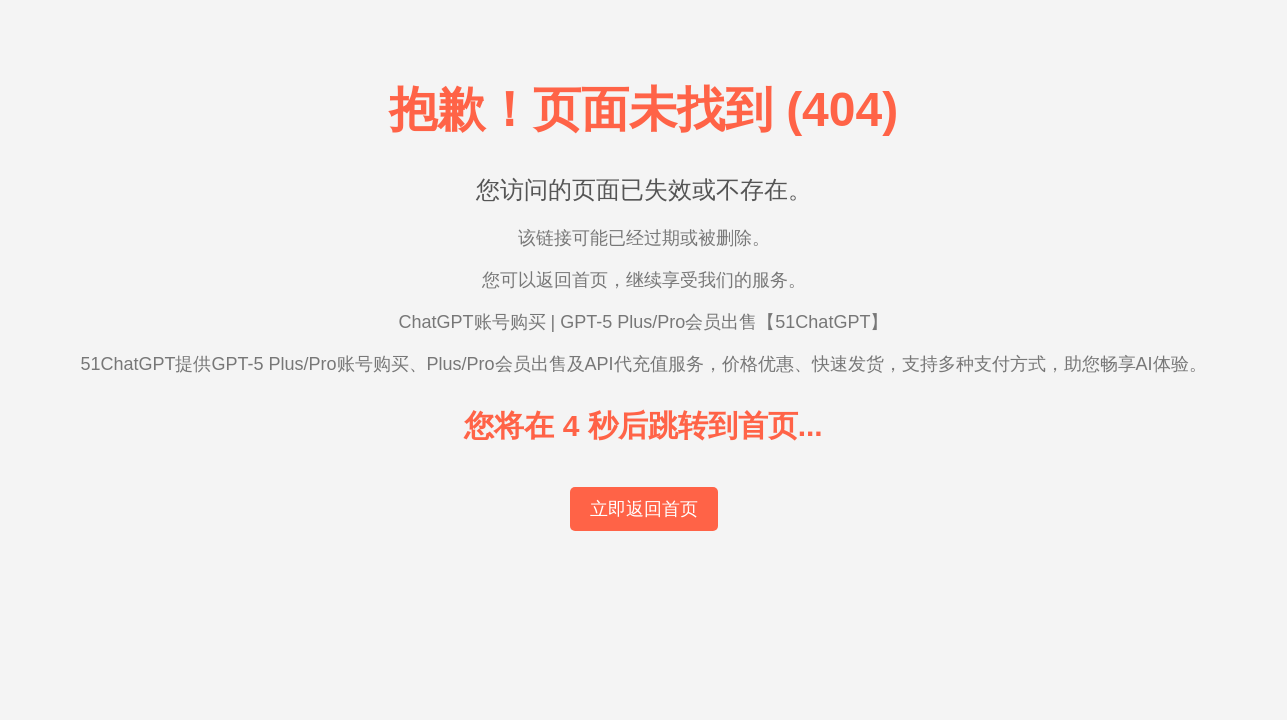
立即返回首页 (644, 509)
